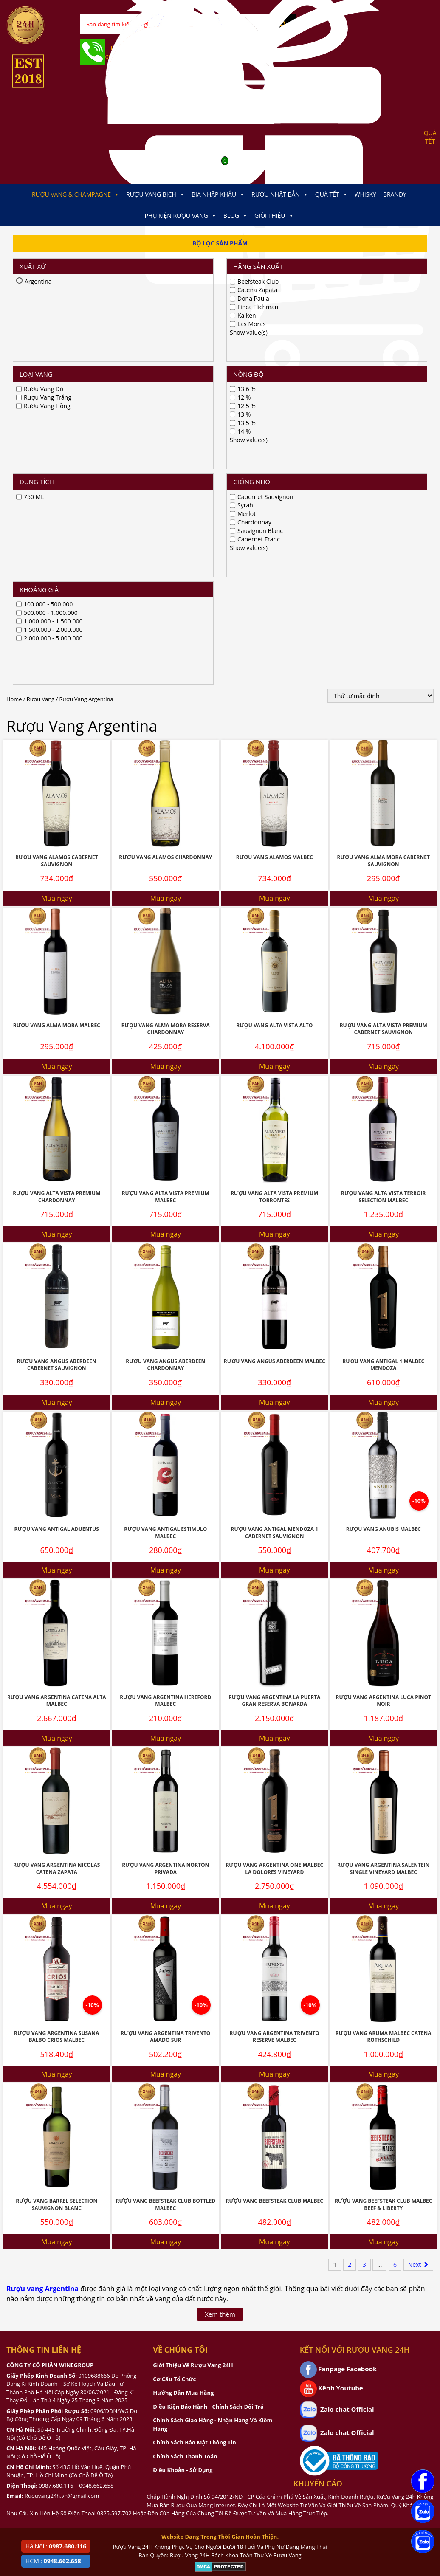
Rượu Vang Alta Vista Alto (274, 677)
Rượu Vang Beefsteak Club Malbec (274, 1852)
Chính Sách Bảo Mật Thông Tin (194, 2094)
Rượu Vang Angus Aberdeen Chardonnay (165, 1016)
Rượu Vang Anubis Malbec (383, 1180)
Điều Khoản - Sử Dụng (182, 2121)
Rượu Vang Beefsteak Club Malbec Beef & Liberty (383, 1856)
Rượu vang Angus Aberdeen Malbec (274, 1013)
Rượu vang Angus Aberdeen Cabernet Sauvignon (56, 1016)
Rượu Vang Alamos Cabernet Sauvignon (56, 512)
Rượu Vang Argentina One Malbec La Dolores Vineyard (274, 1520)
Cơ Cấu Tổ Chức (174, 2031)
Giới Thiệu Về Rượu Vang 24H (193, 2017)
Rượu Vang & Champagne (75, 194)
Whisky (365, 194)
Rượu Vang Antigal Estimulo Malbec (165, 1184)
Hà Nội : (55, 2546)
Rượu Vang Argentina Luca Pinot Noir (383, 1352)
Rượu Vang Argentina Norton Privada (165, 1520)
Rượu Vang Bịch (155, 194)
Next (418, 1916)
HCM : (53, 2561)
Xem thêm (220, 1966)
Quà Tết (331, 194)
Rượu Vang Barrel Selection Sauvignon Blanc (56, 1856)
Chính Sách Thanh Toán (185, 2108)
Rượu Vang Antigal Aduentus (56, 1180)
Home (14, 351)
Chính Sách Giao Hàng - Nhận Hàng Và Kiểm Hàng (212, 2076)
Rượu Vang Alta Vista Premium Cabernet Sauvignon (383, 681)
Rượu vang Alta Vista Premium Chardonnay (56, 848)
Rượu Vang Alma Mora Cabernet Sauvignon (383, 512)
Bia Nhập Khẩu (218, 194)
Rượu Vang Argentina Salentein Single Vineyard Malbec (383, 1520)
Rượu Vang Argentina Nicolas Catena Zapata (56, 1520)
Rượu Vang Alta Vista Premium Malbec (165, 848)
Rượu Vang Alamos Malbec (274, 509)
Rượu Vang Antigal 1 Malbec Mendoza (383, 1016)
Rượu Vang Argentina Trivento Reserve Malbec (274, 1688)
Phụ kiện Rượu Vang (180, 215)
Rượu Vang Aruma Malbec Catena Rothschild (384, 1688)
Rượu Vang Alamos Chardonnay (165, 509)
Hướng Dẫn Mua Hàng (183, 2044)
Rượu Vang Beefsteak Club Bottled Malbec (165, 1856)
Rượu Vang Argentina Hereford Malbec (165, 1352)
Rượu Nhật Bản (279, 194)
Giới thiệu (274, 215)
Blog (235, 215)
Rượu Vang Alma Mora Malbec (56, 677)
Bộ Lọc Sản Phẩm (220, 243)
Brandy (394, 194)
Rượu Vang (40, 351)
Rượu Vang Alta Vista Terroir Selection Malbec (383, 848)
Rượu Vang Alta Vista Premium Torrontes (274, 848)
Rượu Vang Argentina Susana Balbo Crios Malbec (56, 1688)
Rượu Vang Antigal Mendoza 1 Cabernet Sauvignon (274, 1184)
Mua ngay (56, 550)
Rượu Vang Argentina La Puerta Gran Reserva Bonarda (274, 1352)
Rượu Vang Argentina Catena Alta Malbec (56, 1352)
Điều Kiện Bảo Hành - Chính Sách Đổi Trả (208, 2058)
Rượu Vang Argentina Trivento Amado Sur (165, 1688)
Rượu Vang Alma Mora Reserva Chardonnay (165, 681)
